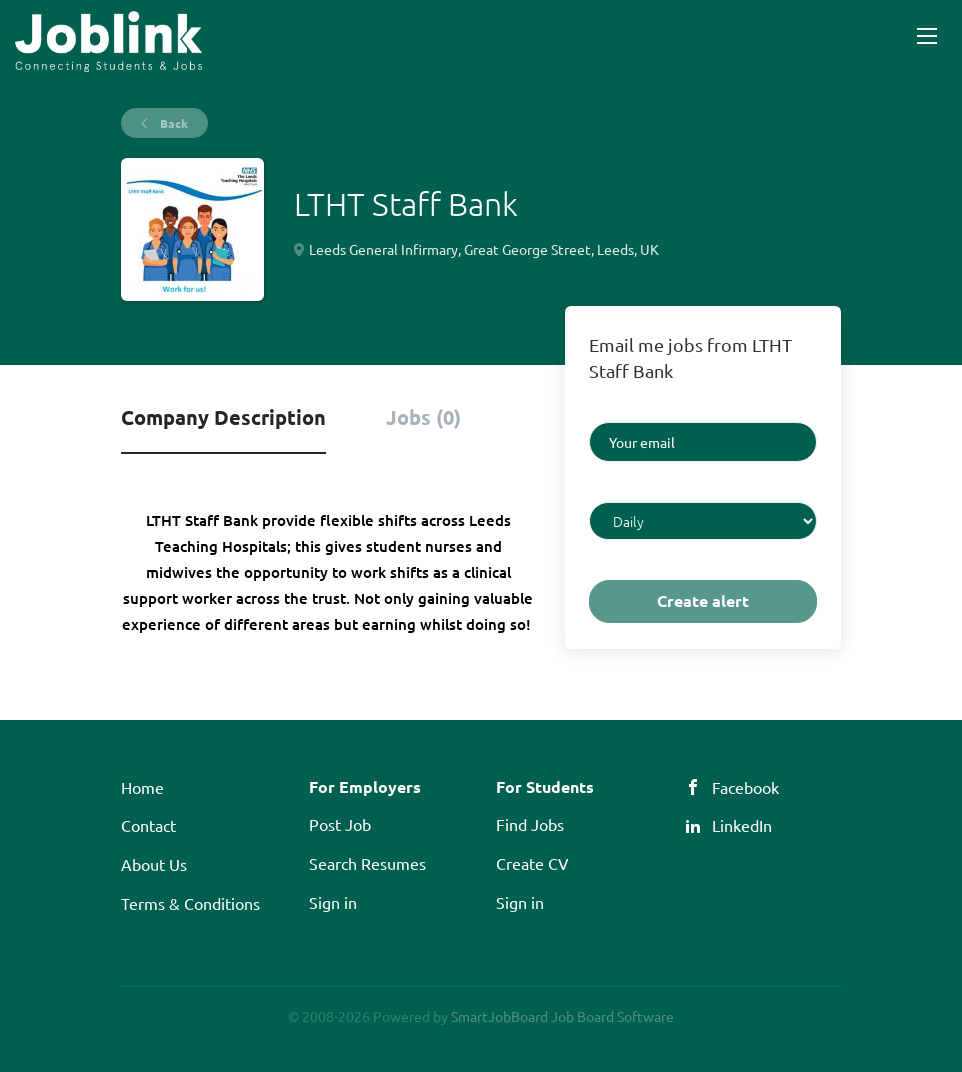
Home (142, 787)
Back (172, 123)
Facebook (745, 787)
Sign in (333, 902)
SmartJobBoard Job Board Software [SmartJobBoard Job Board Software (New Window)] (562, 1016)
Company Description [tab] (223, 417)
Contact (148, 825)
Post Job (340, 824)
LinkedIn (742, 825)
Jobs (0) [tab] (423, 417)
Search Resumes (367, 863)
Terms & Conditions (190, 903)
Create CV (532, 863)
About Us (154, 864)
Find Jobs (530, 824)
